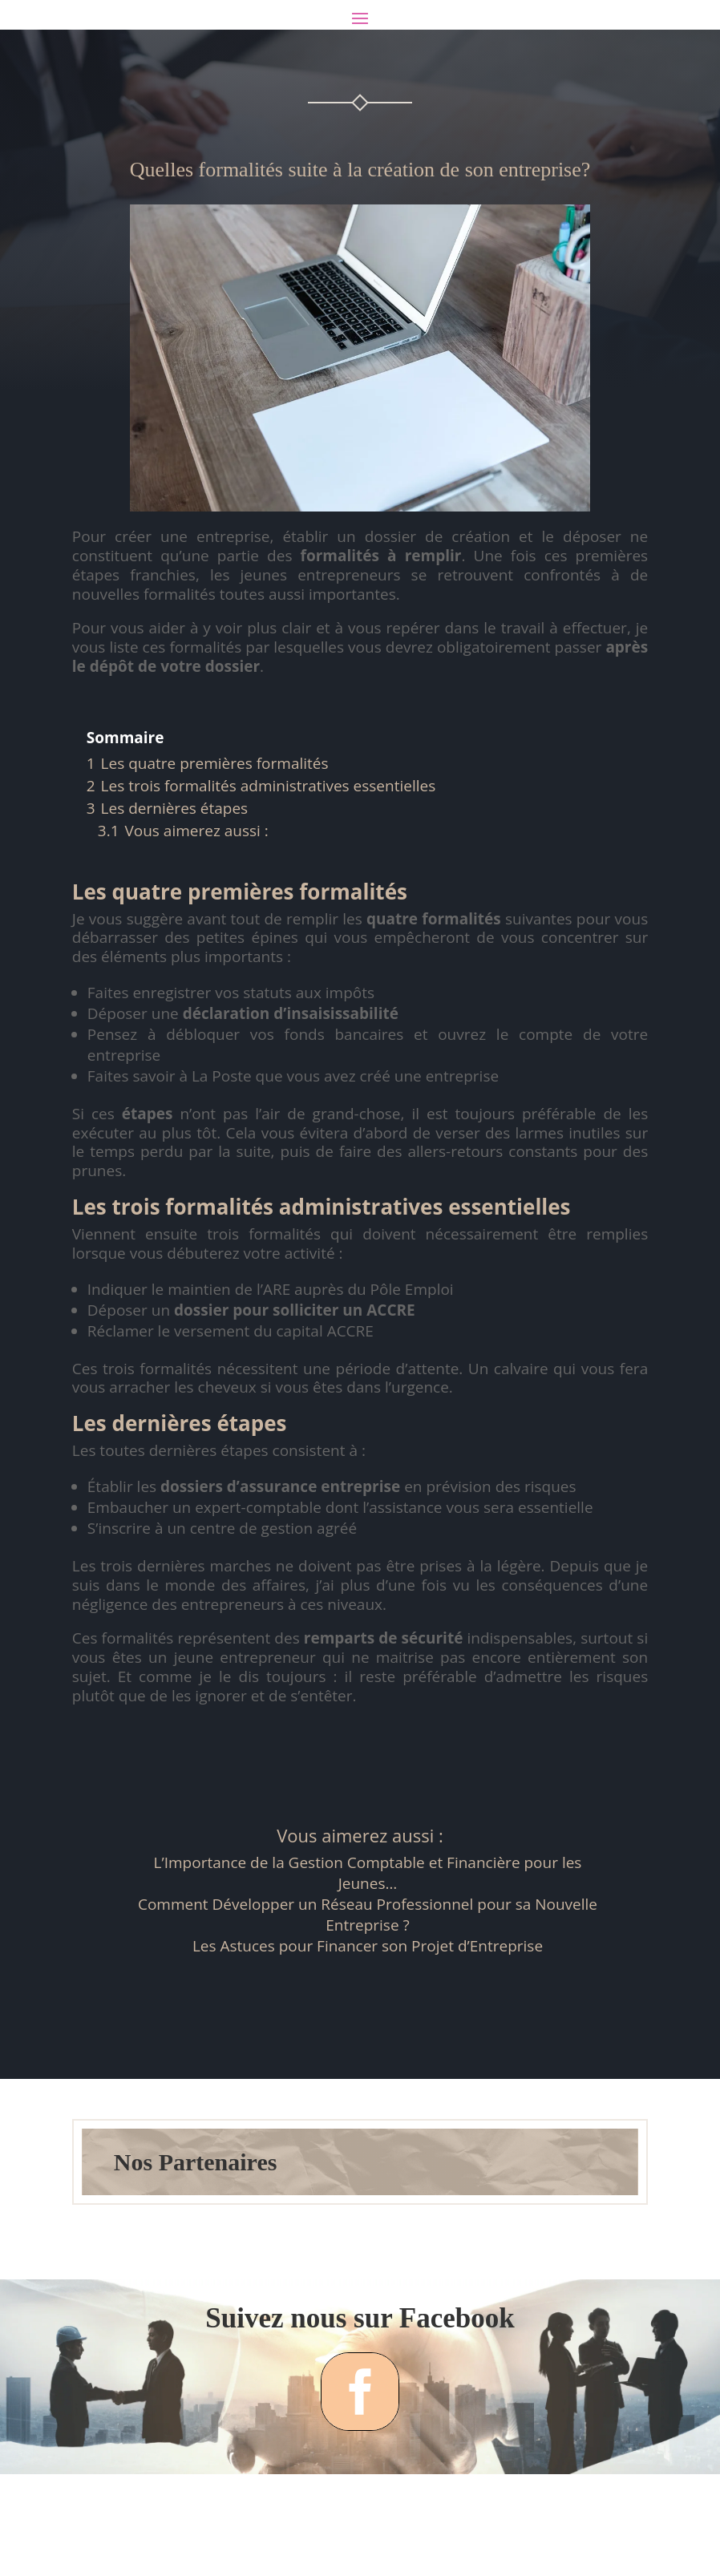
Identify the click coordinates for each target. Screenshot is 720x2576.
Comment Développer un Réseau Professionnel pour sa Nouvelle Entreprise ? (367, 1983)
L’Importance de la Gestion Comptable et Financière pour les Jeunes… (368, 1941)
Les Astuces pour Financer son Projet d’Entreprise (367, 2014)
